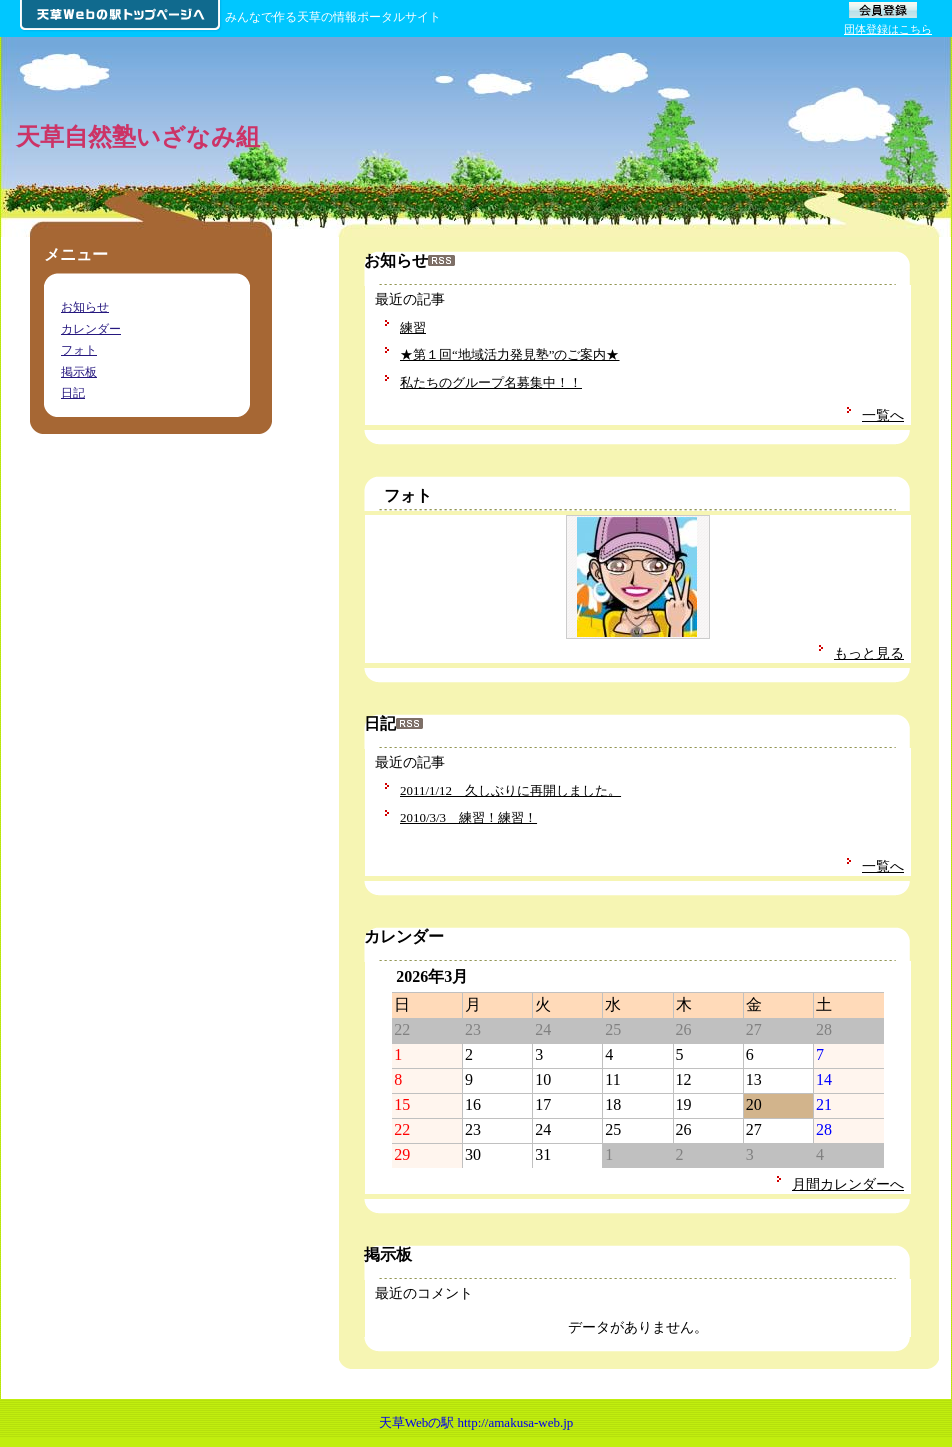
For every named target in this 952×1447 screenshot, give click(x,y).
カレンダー (91, 329)
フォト (408, 495)
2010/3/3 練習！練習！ (468, 817)
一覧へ (883, 415)
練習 (413, 327)
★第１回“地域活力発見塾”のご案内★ (510, 354)
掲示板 (79, 372)
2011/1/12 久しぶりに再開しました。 (510, 790)
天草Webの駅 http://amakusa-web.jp (476, 1422)
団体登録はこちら (888, 29)
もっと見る (869, 653)
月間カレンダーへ (848, 1184)
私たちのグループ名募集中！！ (491, 382)
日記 (73, 393)
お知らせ (85, 307)
